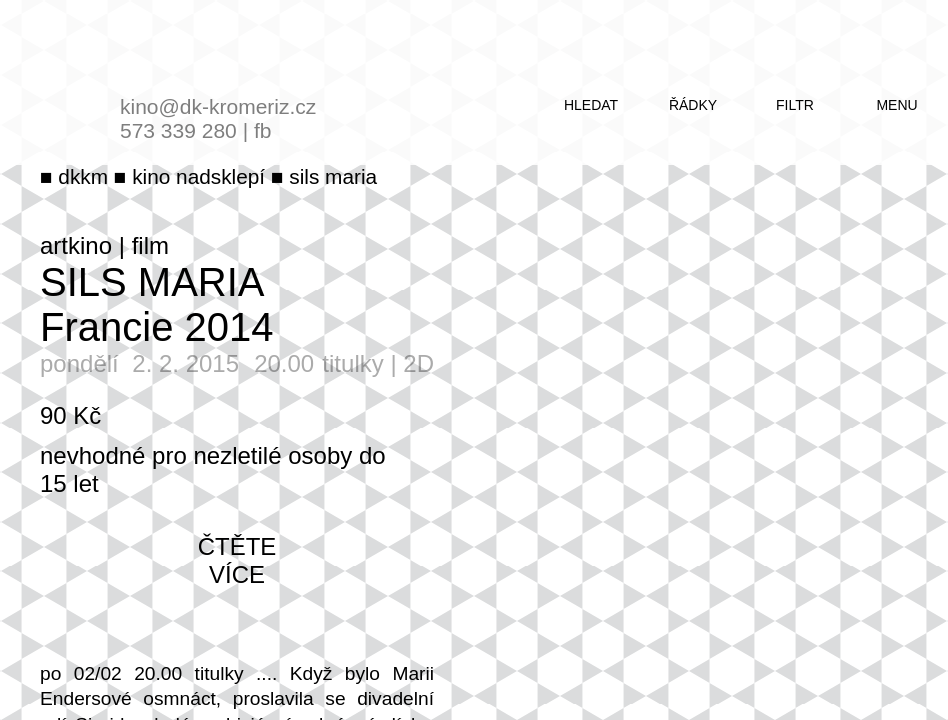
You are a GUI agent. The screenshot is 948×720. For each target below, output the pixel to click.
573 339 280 (178, 130)
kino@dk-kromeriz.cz (218, 106)
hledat (591, 105)
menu (896, 105)
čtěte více (237, 560)
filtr (795, 105)
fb (263, 130)
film (150, 245)
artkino (76, 245)
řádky (693, 105)
